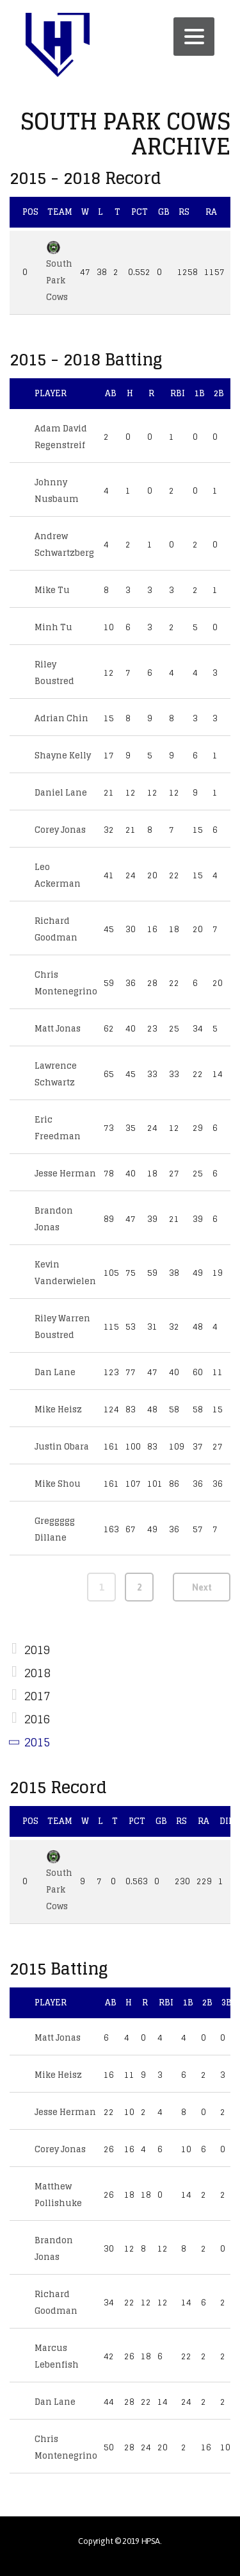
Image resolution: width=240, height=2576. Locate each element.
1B (199, 393)
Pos (30, 212)
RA (211, 212)
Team (59, 212)
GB (164, 212)
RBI (177, 393)
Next (202, 1587)
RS (184, 212)
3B (226, 2002)
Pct (139, 212)
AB (110, 393)
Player (51, 393)
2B (219, 393)
